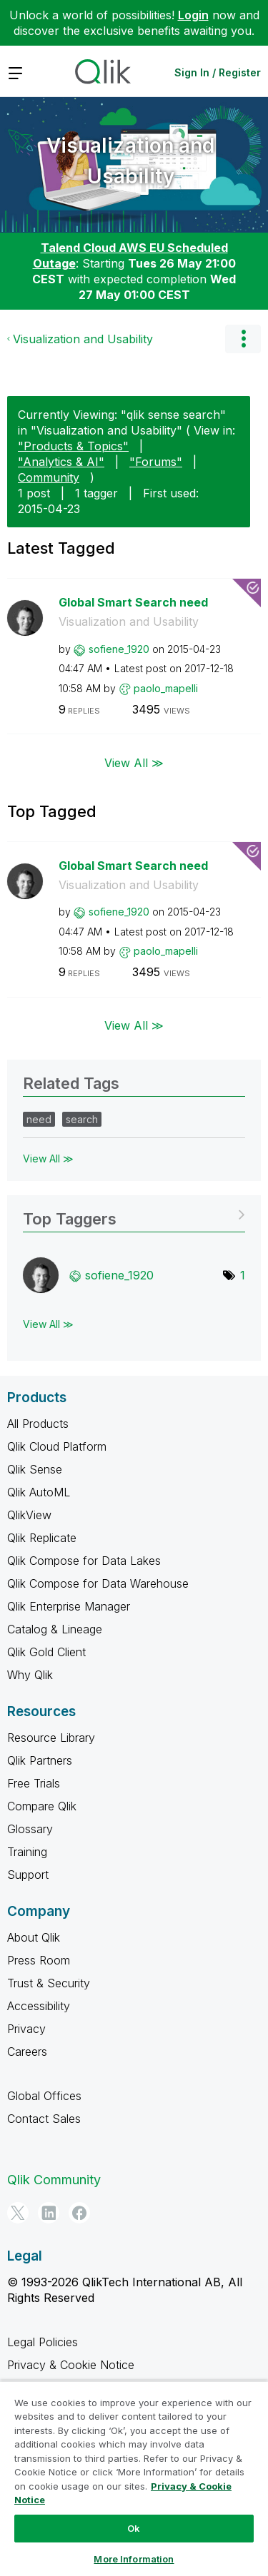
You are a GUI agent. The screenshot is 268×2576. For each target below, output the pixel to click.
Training (27, 1852)
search (82, 1119)
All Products (38, 1423)
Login (193, 15)
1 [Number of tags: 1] (242, 1275)
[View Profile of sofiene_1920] (119, 649)
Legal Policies (42, 2342)
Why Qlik (30, 1675)
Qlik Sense (34, 1469)
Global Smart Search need (133, 602)
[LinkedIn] (48, 2212)
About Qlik (33, 1937)
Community (48, 477)
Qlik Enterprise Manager (68, 1606)
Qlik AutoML (38, 1492)
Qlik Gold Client (46, 1652)
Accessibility (38, 2006)
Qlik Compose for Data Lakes (84, 1560)
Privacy (26, 2029)
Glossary (30, 1829)
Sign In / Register (217, 72)
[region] (134, 2478)
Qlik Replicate (41, 1538)
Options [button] (243, 339)
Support (28, 1874)
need (38, 1119)
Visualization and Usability (130, 160)
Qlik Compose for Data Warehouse (98, 1583)
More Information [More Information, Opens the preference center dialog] (134, 2559)
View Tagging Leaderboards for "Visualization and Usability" (134, 1214)
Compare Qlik (41, 1806)
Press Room (38, 1960)
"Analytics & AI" (61, 462)
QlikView (29, 1515)
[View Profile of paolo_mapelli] (166, 688)
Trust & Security (48, 1983)
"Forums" (155, 462)
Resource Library (51, 1737)
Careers (27, 2051)
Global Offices (44, 2096)
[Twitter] (18, 2212)
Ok (133, 2528)
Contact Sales (44, 2118)
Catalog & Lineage (54, 1629)
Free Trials (33, 1783)
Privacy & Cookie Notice (70, 2365)
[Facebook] (79, 2212)
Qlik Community (54, 2179)
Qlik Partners (39, 1760)
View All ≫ (134, 762)
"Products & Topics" (73, 446)
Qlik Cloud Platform (56, 1446)
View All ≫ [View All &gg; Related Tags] (48, 1158)
